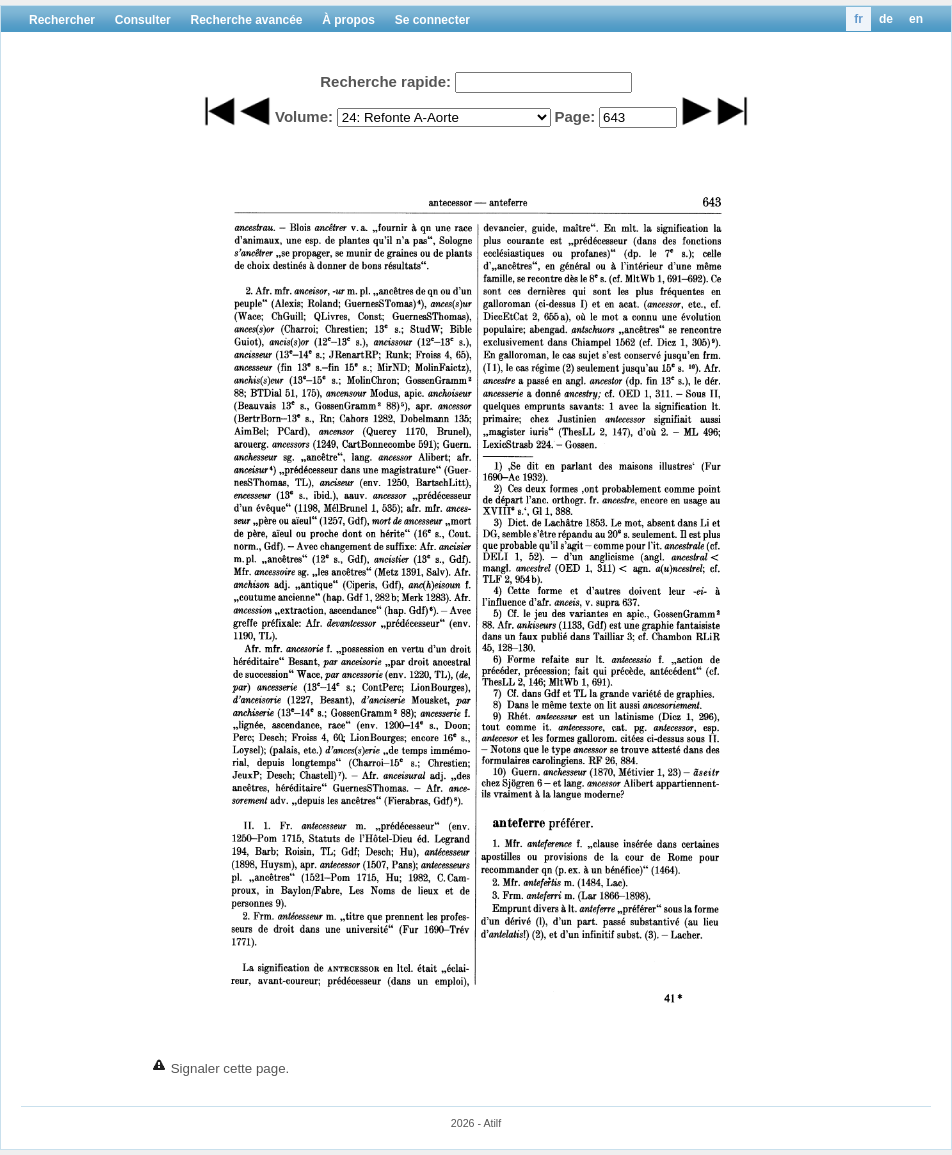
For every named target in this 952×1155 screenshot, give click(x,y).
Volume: (304, 116)
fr (858, 19)
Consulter (143, 20)
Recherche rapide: (385, 81)
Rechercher (62, 20)
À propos (348, 20)
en (916, 19)
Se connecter (432, 20)
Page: (574, 116)
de (886, 19)
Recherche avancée (246, 20)
